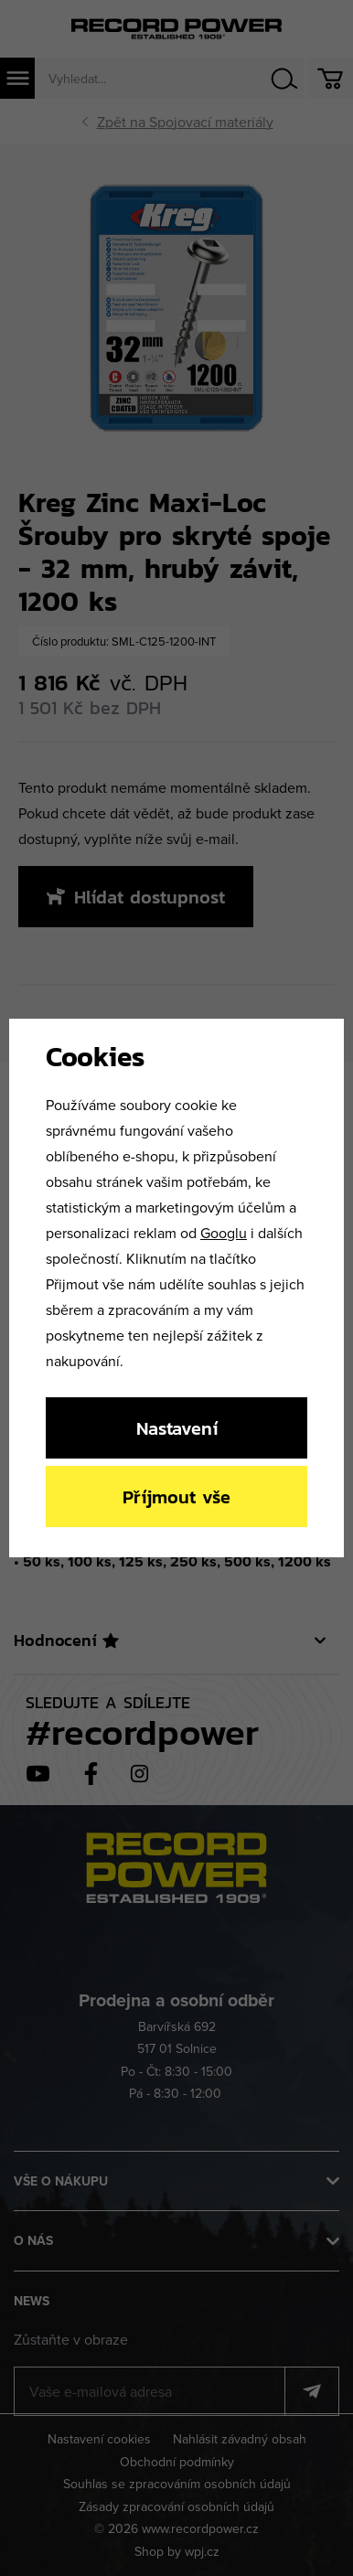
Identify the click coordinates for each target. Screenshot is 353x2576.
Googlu (223, 1233)
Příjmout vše (176, 1496)
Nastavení (177, 1428)
